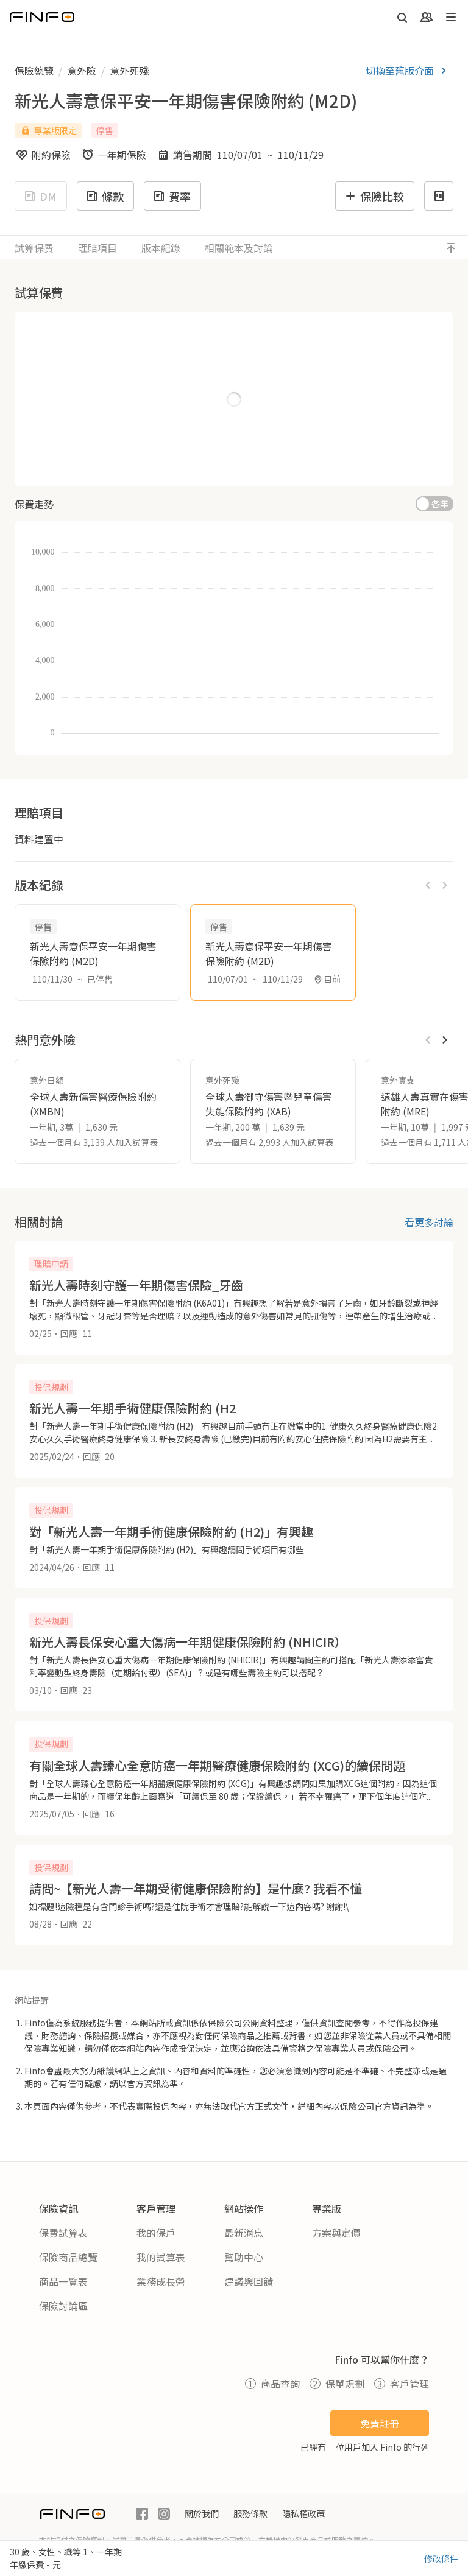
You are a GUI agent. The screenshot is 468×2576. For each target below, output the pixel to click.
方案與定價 (336, 2232)
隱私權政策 (303, 2513)
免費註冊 (379, 2423)
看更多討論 (429, 1222)
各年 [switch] (439, 503)
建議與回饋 (248, 2281)
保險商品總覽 (68, 2257)
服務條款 (250, 2513)
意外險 (81, 70)
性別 (37, 387)
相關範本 (239, 247)
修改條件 (441, 2558)
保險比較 (373, 196)
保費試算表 (63, 2232)
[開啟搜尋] (402, 17)
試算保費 (34, 247)
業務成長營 (160, 2281)
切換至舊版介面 (408, 70)
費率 (171, 196)
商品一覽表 (63, 2281)
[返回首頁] (42, 17)
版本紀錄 (160, 247)
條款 (104, 196)
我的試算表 (160, 2257)
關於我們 (202, 2513)
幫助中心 (243, 2257)
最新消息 (243, 2232)
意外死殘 (129, 70)
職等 (43, 437)
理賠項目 (97, 247)
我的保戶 (156, 2232)
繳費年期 (266, 334)
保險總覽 (34, 70)
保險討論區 (63, 2305)
